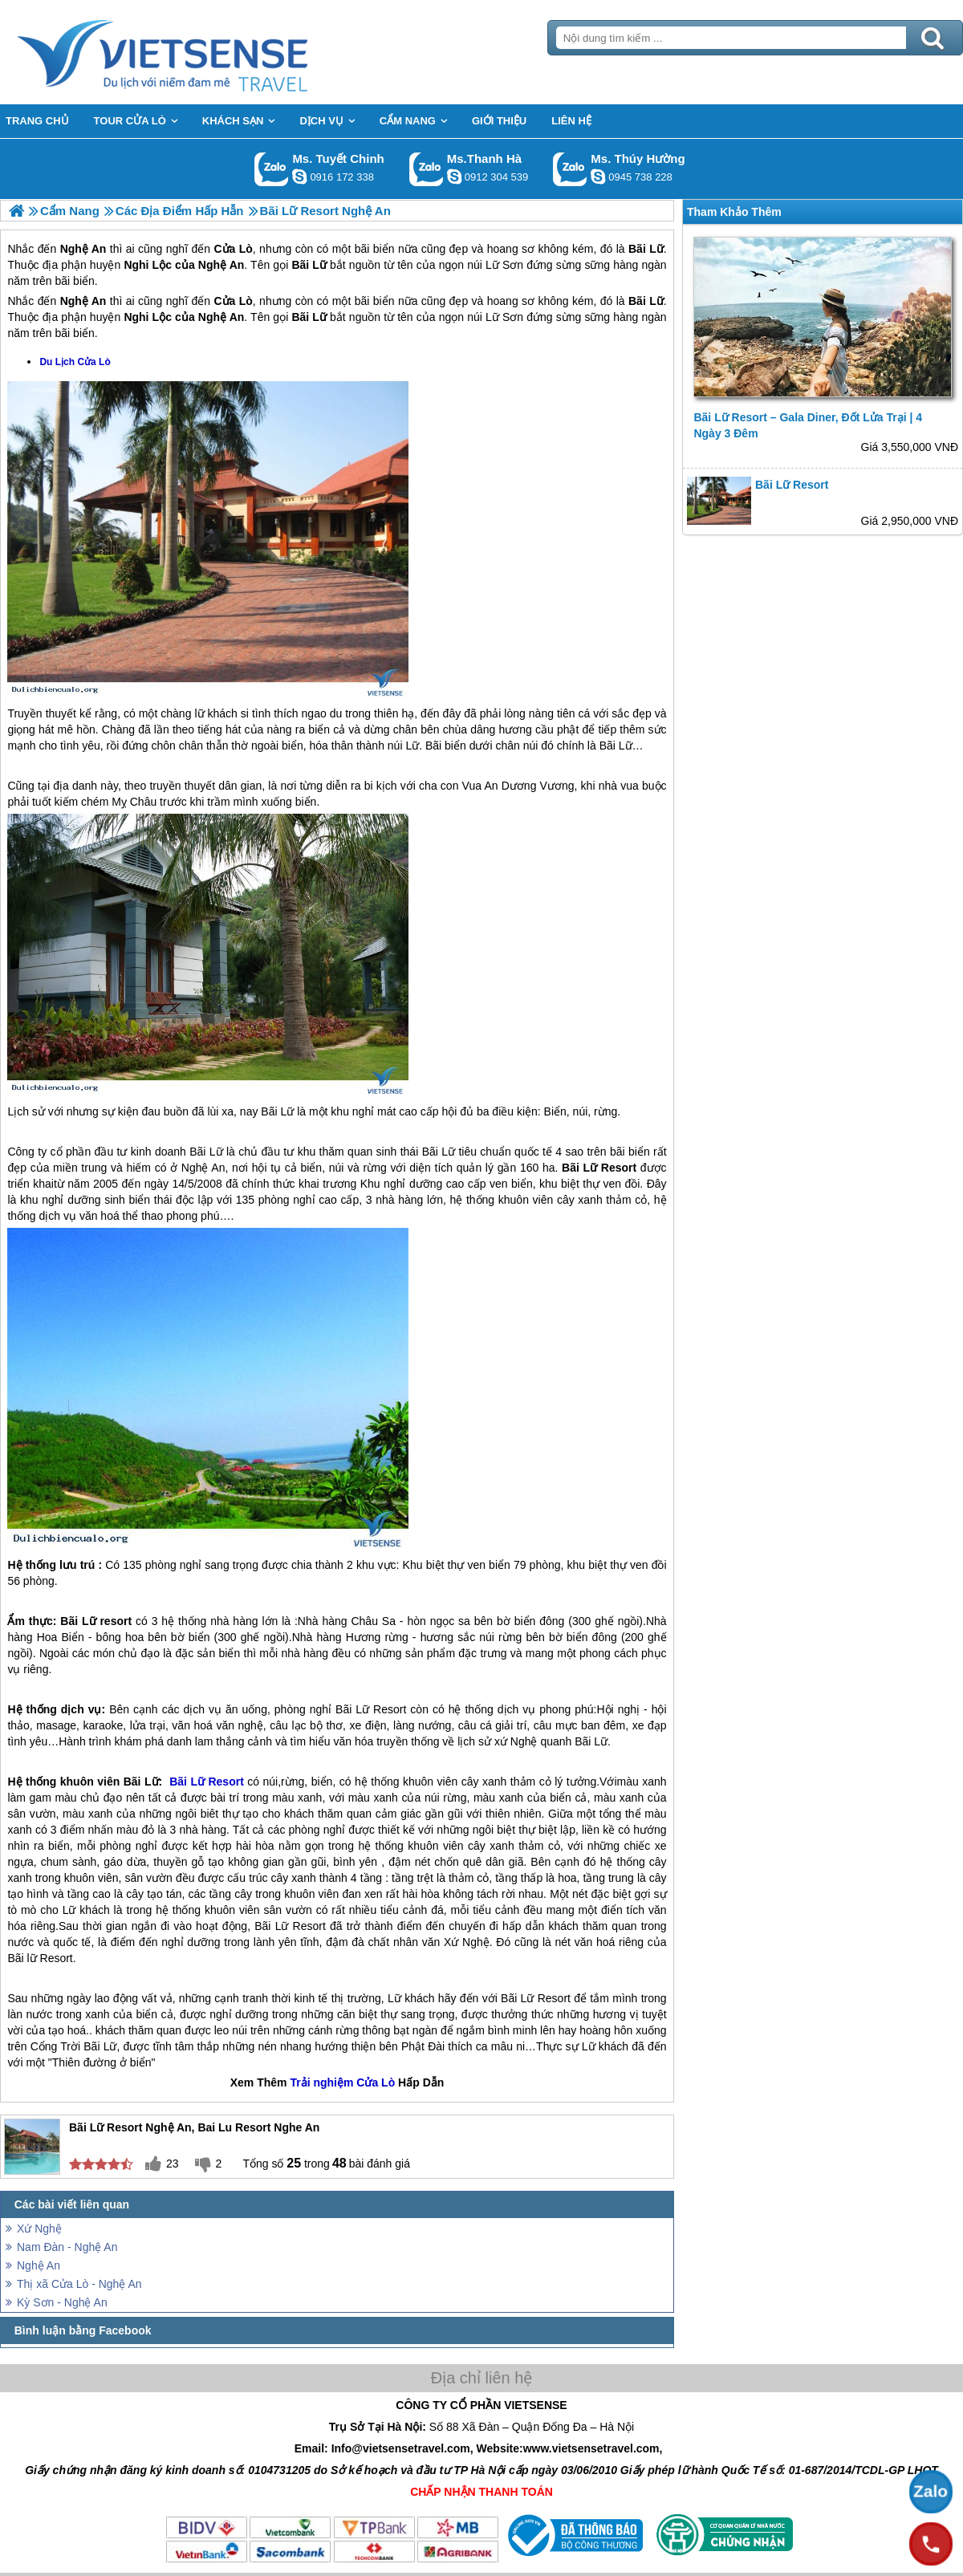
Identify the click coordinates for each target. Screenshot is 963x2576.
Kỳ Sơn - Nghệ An (62, 2302)
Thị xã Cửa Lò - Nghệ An (79, 2283)
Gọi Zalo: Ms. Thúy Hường (570, 169)
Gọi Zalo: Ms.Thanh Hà (426, 169)
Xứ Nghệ (39, 2228)
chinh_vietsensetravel (299, 177)
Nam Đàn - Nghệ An (67, 2247)
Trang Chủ (202, 52)
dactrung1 (598, 177)
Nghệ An (38, 2265)
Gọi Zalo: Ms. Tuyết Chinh (272, 169)
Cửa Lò (232, 301)
